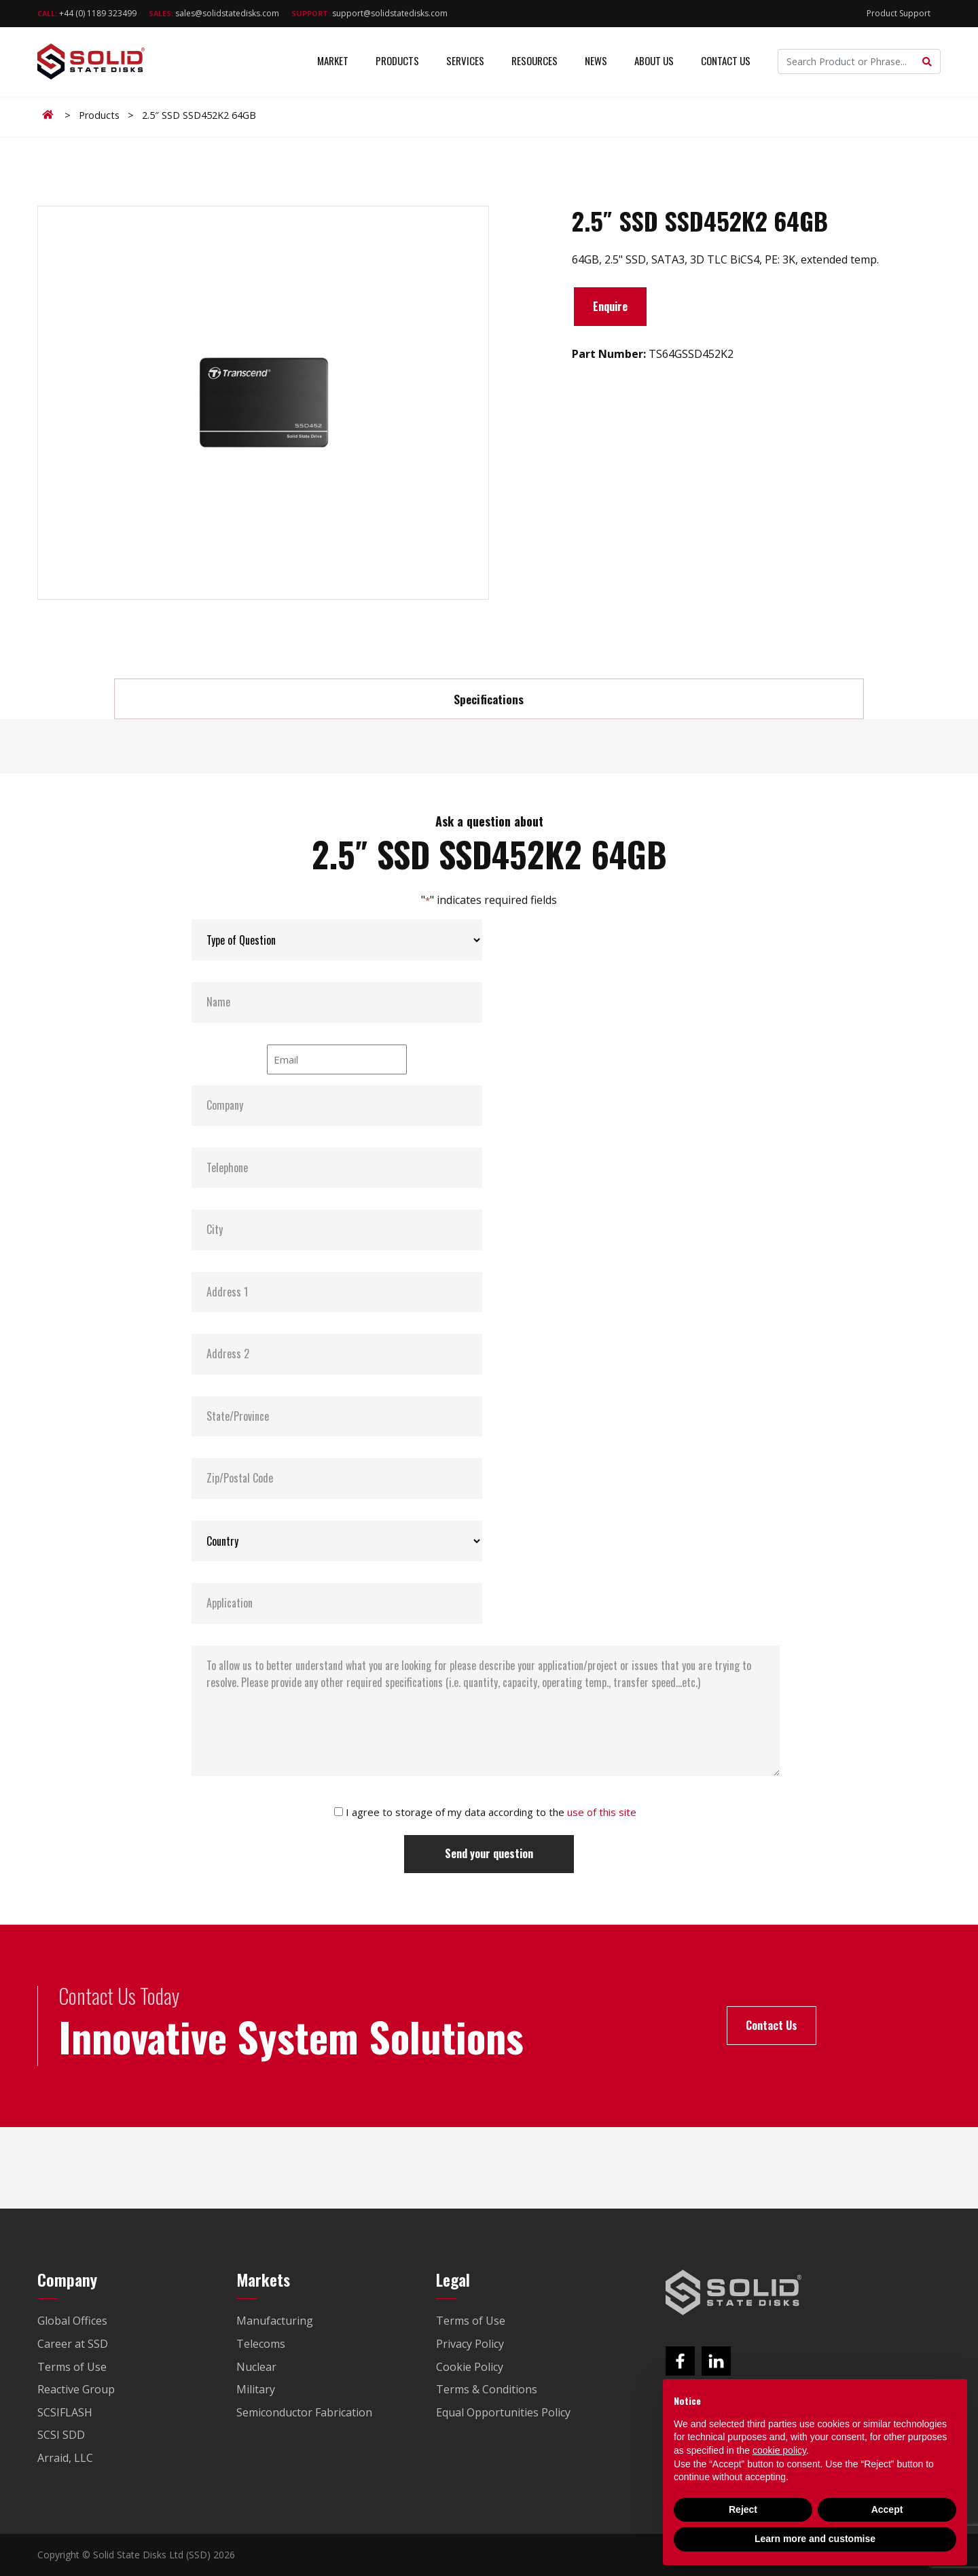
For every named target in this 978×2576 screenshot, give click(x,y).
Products (397, 61)
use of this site (601, 1812)
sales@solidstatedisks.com (214, 13)
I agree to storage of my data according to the (491, 1812)
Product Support (898, 13)
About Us (654, 61)
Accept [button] (887, 2509)
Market (332, 61)
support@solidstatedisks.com (369, 13)
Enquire (610, 306)
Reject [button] (743, 2509)
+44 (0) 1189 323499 (87, 13)
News (596, 61)
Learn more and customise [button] (815, 2538)
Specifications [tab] (489, 699)
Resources (534, 61)
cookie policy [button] (779, 2450)
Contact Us (725, 61)
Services (465, 61)
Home (50, 115)
